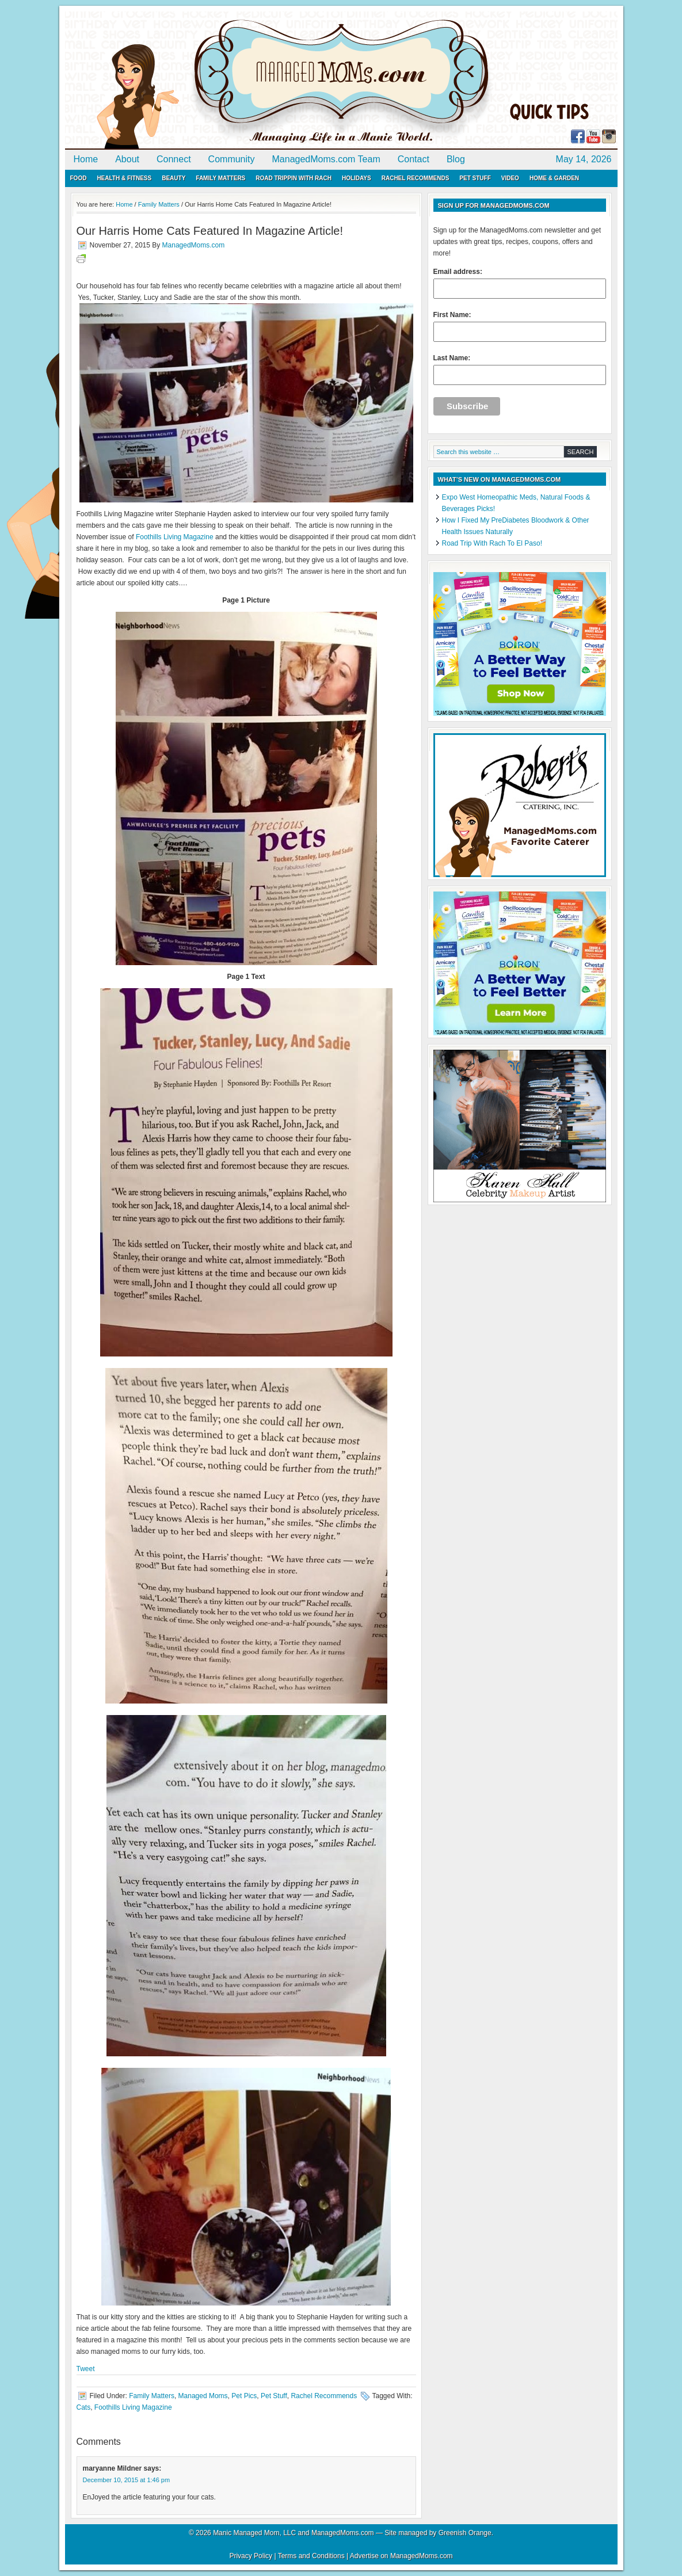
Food (78, 178)
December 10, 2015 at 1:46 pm (126, 2479)
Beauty (173, 178)
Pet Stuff (474, 178)
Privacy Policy (250, 2556)
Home (86, 159)
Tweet (86, 2369)
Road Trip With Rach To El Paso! (492, 543)
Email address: (519, 283)
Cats (84, 2407)
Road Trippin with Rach (294, 178)
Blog (456, 159)
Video (510, 178)
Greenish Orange (465, 2533)
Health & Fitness (124, 178)
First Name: (519, 326)
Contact (413, 159)
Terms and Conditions (311, 2556)
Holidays (356, 178)
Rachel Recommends (415, 178)
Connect (174, 159)
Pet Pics (244, 2396)
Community (231, 159)
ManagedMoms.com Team (326, 159)
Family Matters (220, 178)
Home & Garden (554, 178)
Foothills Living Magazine (175, 537)
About (127, 159)
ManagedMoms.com (197, 81)
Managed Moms (203, 2396)
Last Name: (519, 369)
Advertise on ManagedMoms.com (401, 2556)
